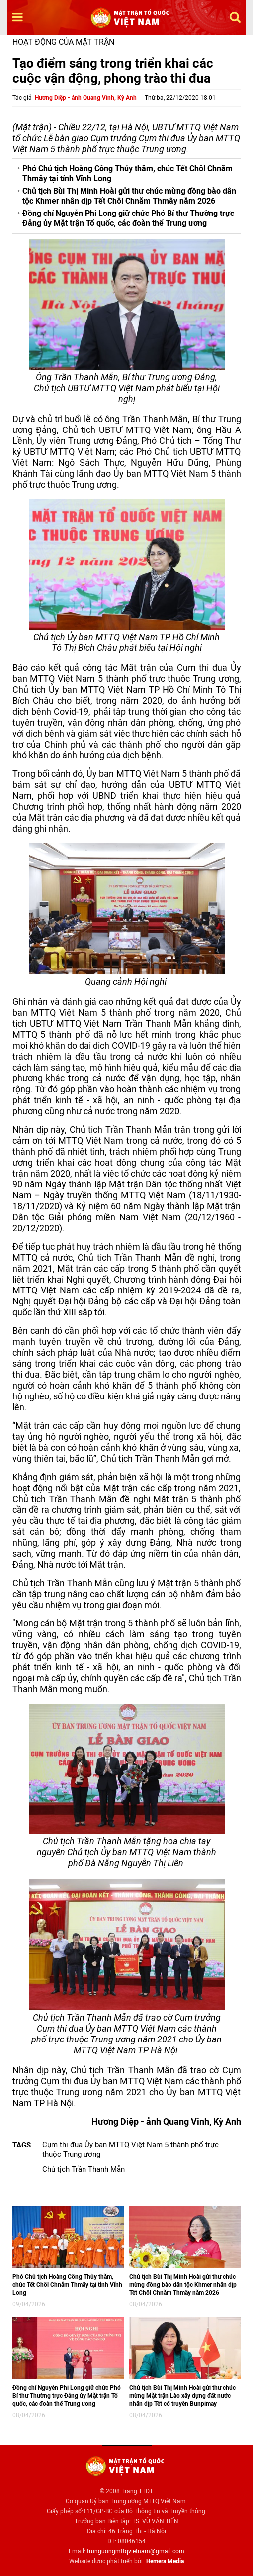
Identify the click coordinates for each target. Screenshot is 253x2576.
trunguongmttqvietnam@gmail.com (135, 2551)
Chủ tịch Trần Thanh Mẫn (83, 2169)
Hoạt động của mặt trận (63, 42)
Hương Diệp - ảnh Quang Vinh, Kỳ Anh (86, 97)
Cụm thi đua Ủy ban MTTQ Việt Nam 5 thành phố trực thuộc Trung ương (130, 2149)
